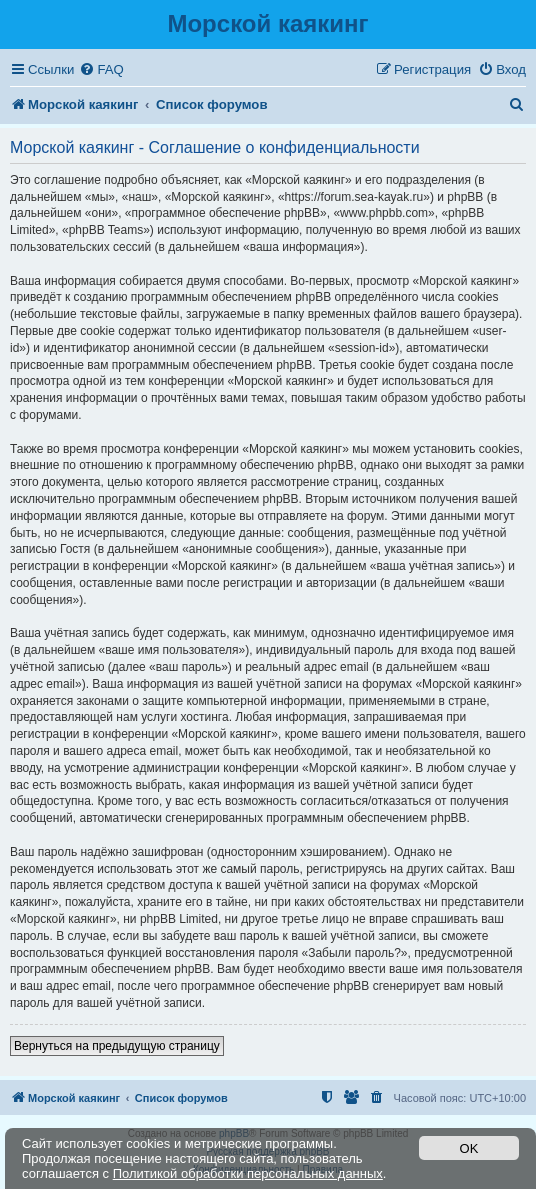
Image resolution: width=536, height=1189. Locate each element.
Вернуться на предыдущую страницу (117, 1046)
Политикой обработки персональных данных (248, 1173)
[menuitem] (101, 69)
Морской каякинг (267, 23)
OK (469, 1148)
